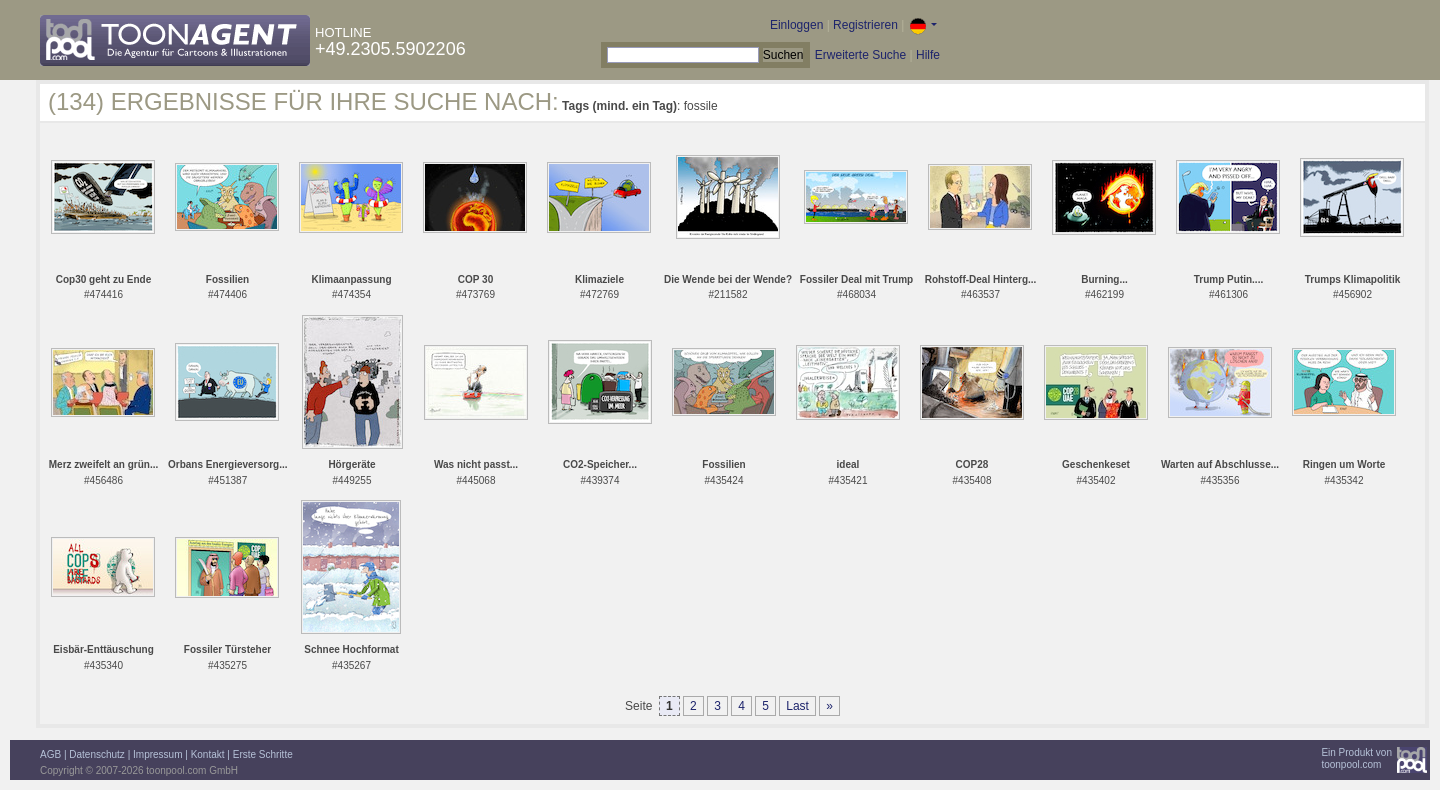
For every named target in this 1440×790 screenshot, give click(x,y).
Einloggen (796, 25)
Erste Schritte (263, 754)
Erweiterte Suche (860, 55)
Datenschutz (97, 754)
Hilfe (928, 55)
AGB (50, 754)
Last (797, 706)
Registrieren (865, 25)
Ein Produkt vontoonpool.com (1356, 758)
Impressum (157, 754)
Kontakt (208, 754)
